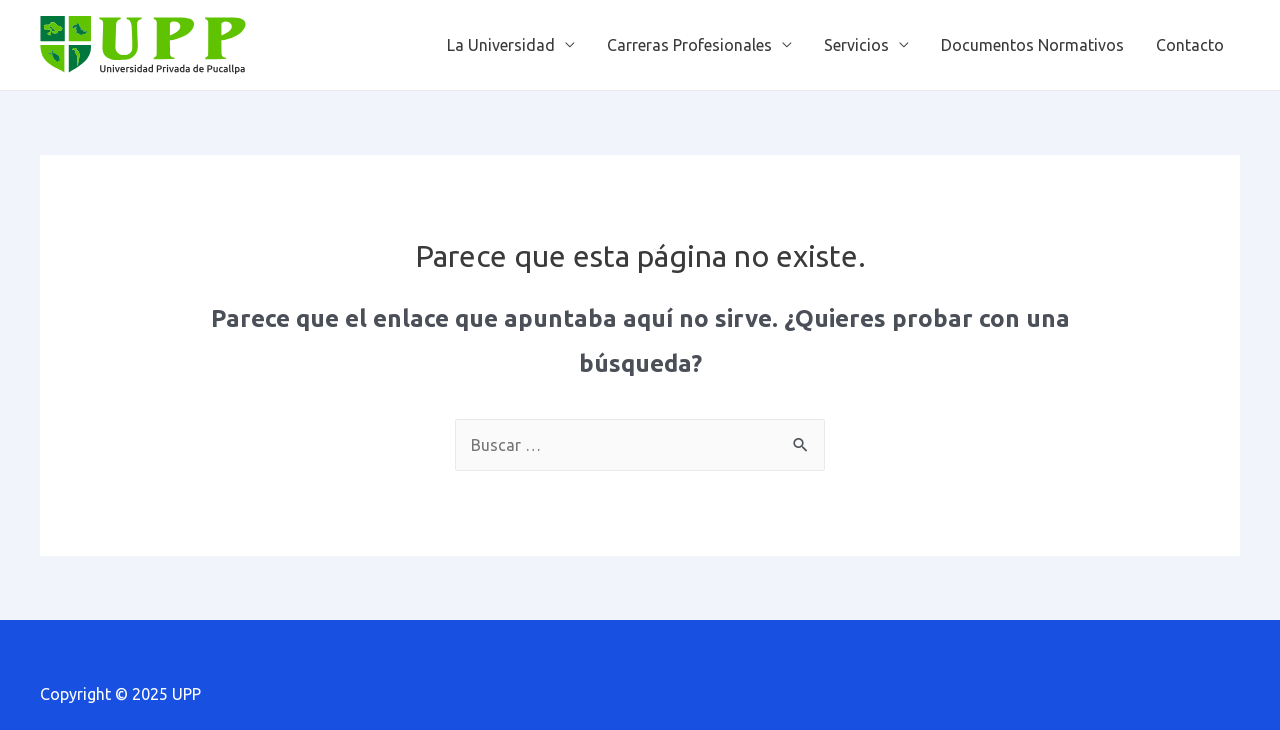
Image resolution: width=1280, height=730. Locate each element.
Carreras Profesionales (689, 45)
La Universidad (501, 45)
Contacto (1190, 45)
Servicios (856, 45)
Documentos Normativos (1032, 45)
